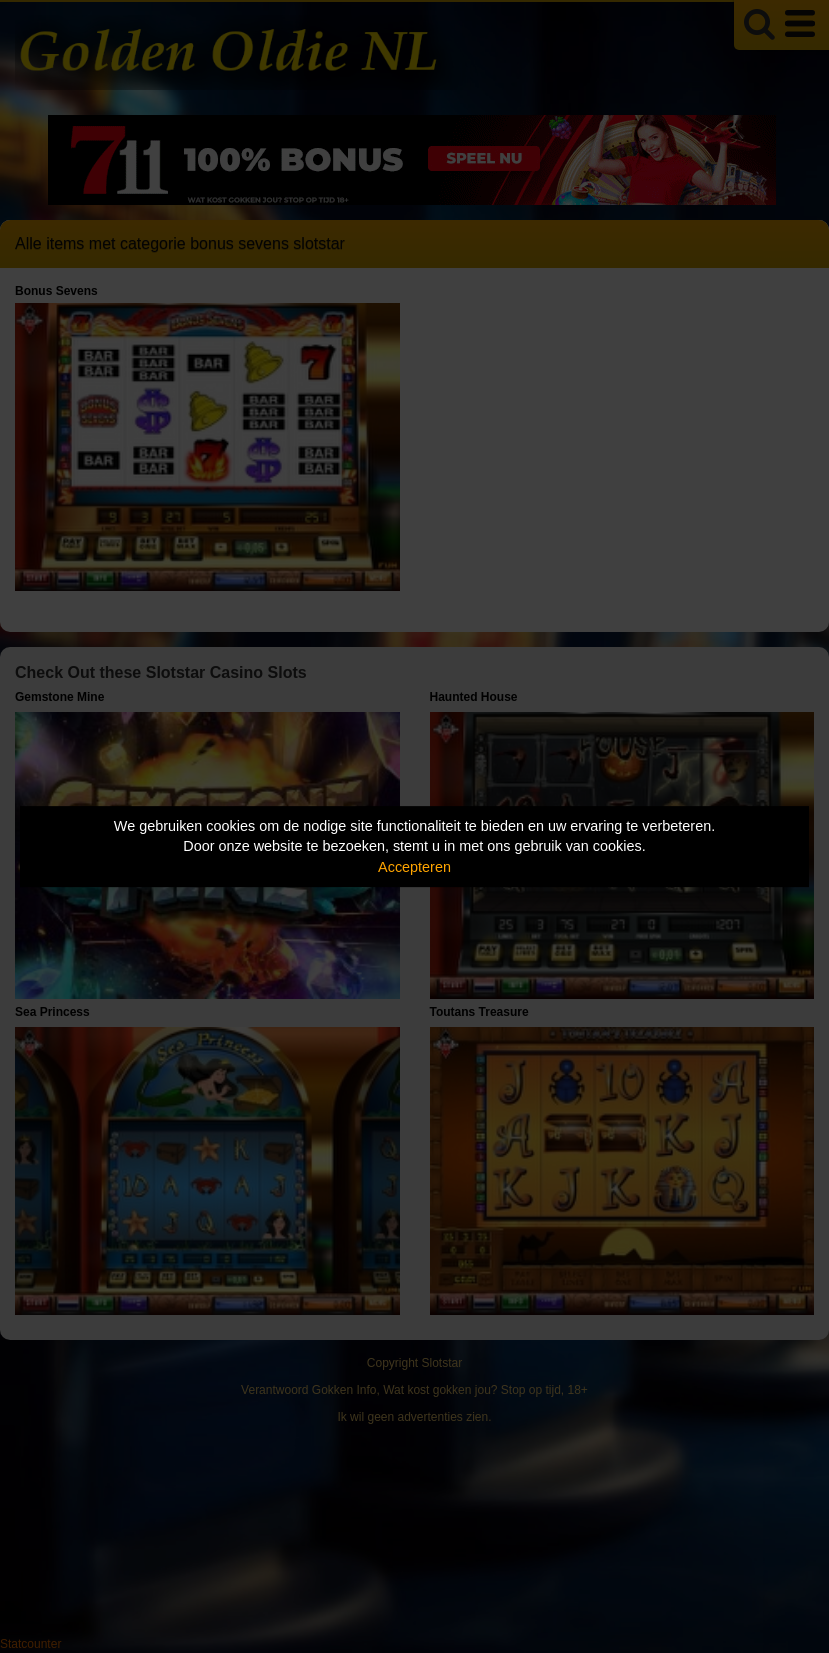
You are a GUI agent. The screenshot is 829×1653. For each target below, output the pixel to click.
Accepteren (414, 867)
